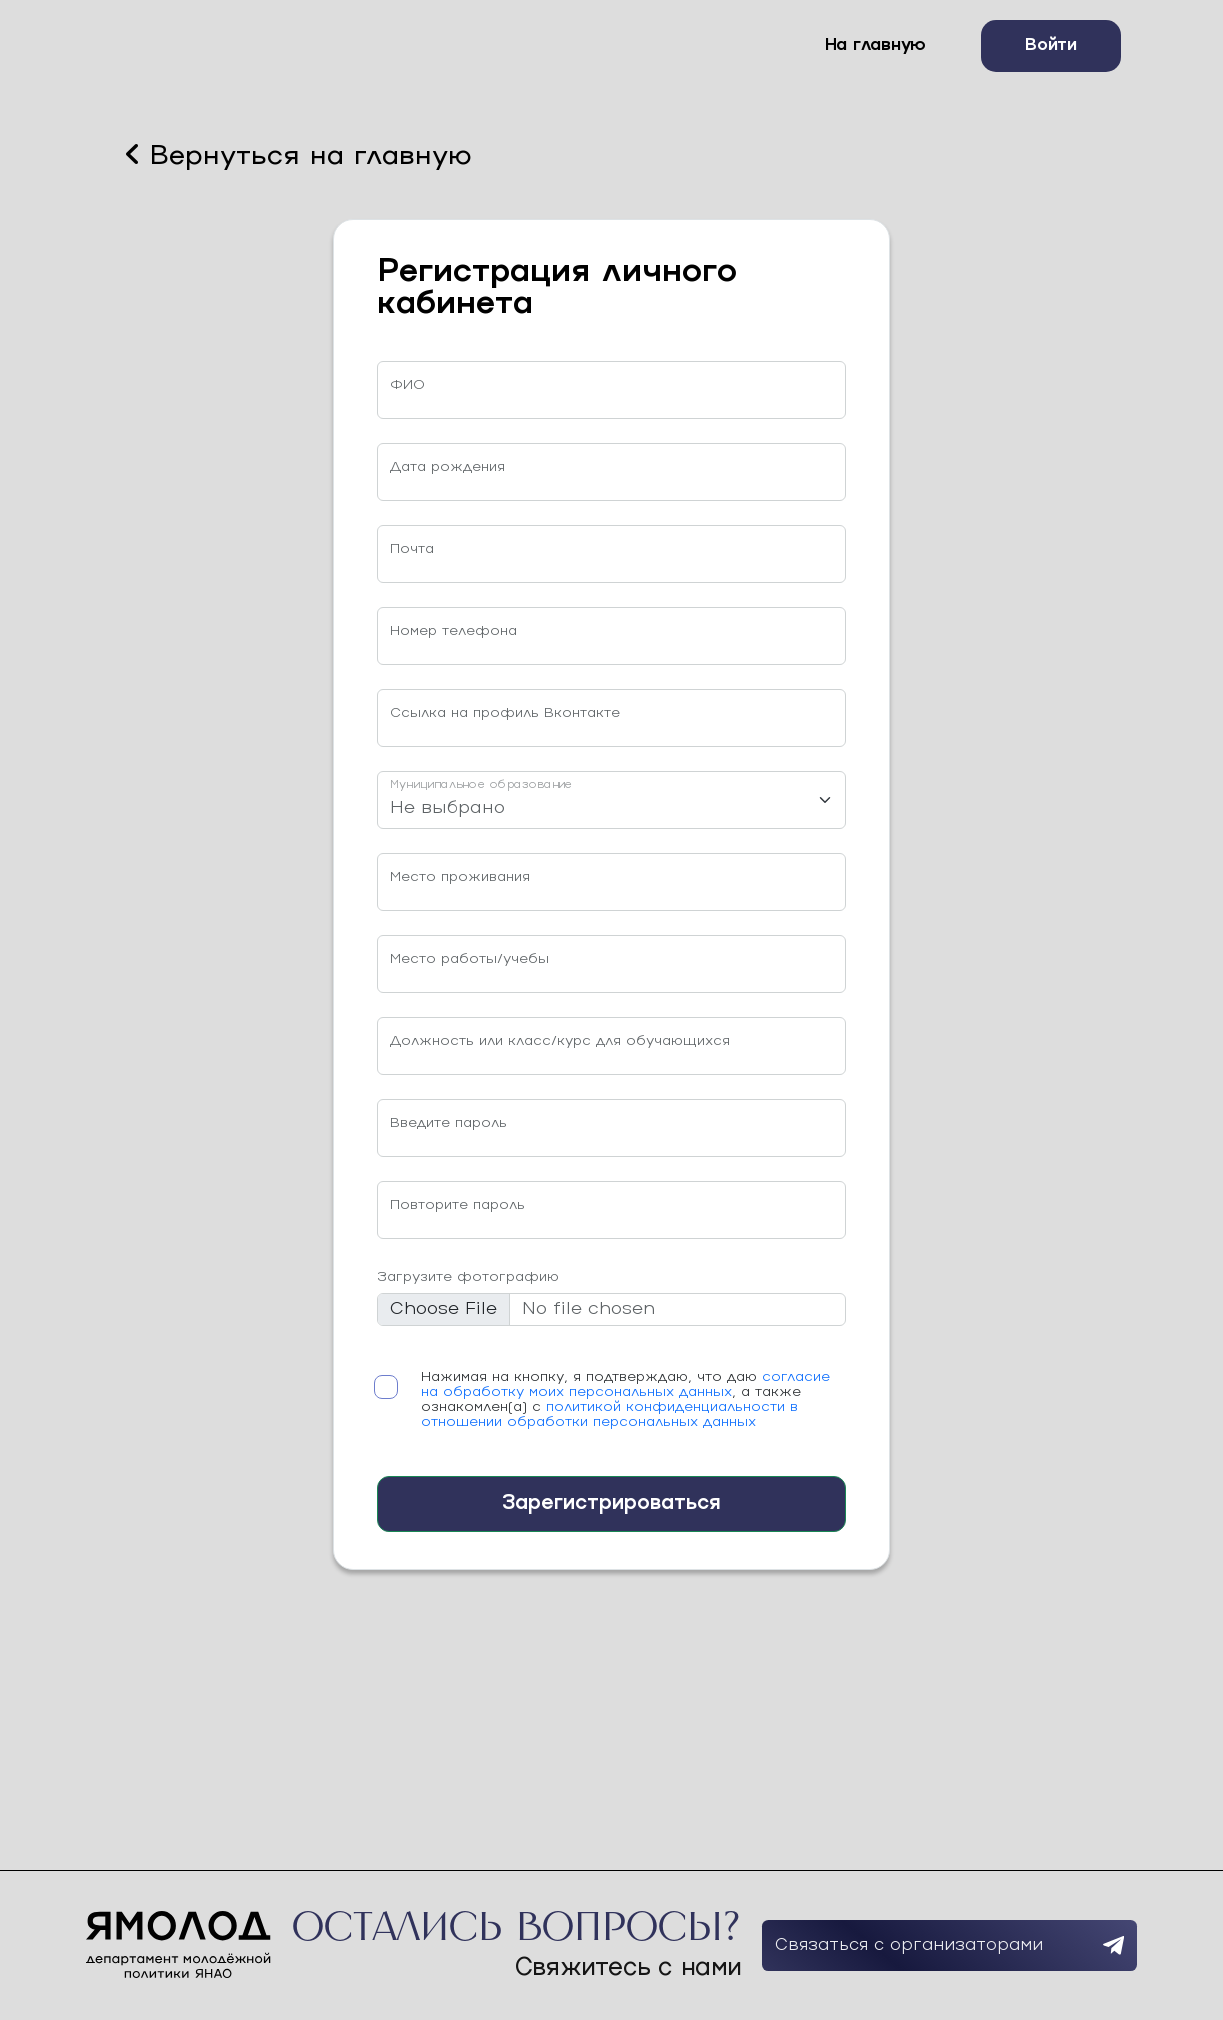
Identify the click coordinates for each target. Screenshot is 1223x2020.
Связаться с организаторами (949, 1945)
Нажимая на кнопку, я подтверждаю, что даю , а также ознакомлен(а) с (625, 1400)
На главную (876, 45)
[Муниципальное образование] (611, 800)
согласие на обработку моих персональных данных (625, 1385)
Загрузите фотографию (468, 1277)
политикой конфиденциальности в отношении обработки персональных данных (609, 1415)
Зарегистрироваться (611, 1504)
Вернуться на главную (299, 155)
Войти (1051, 45)
